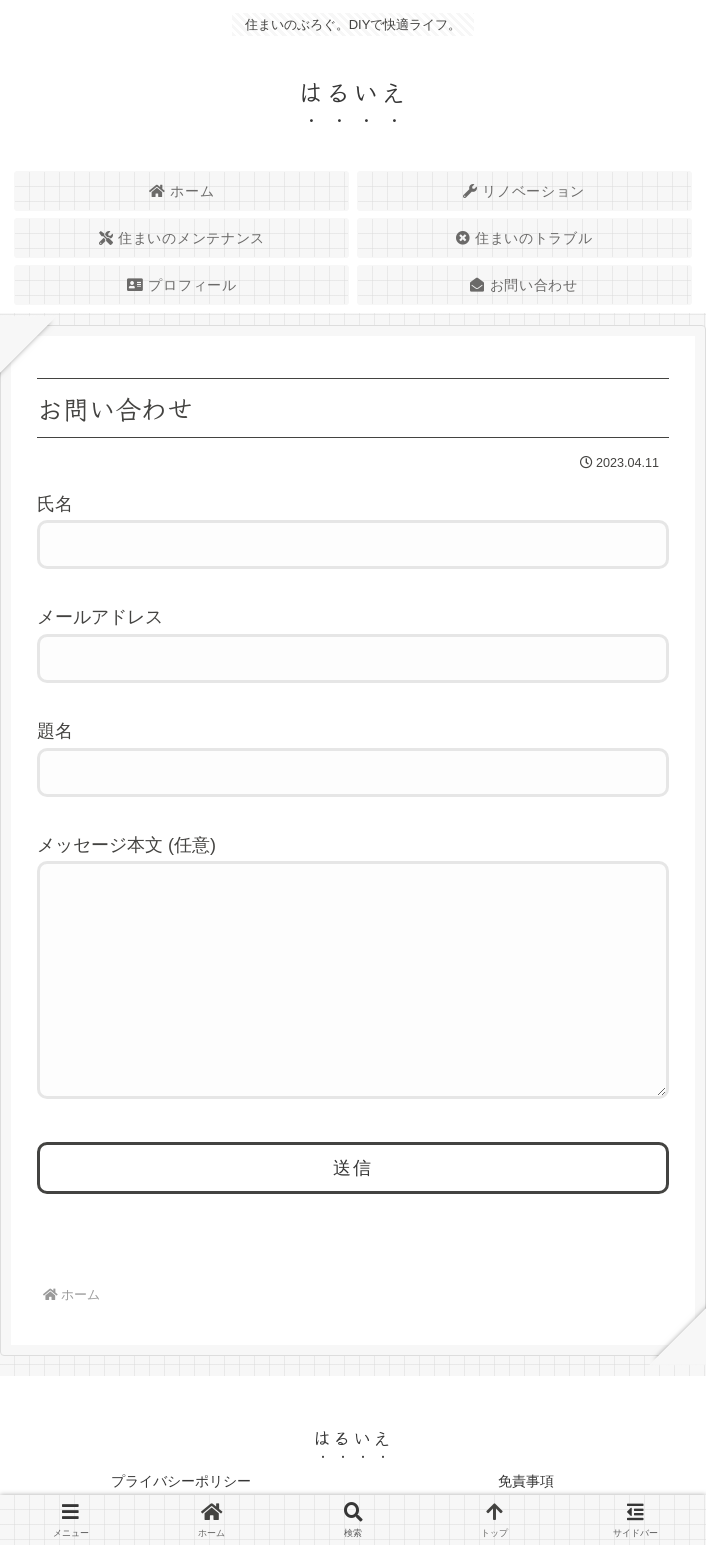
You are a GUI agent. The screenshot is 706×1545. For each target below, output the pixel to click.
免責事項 (526, 1481)
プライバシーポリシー (181, 1481)
